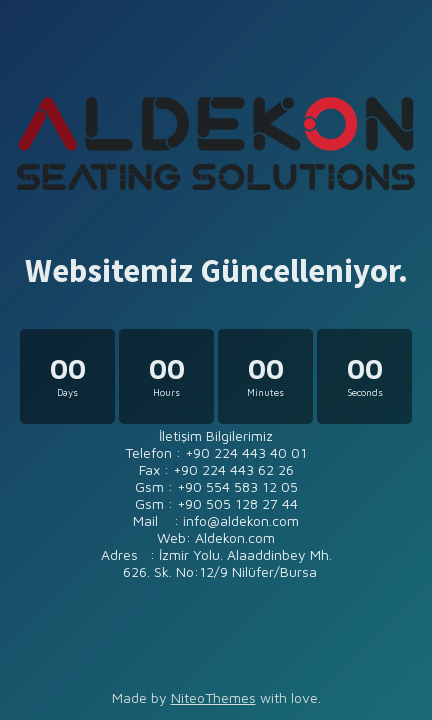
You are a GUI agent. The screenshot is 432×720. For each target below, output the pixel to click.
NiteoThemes (213, 697)
